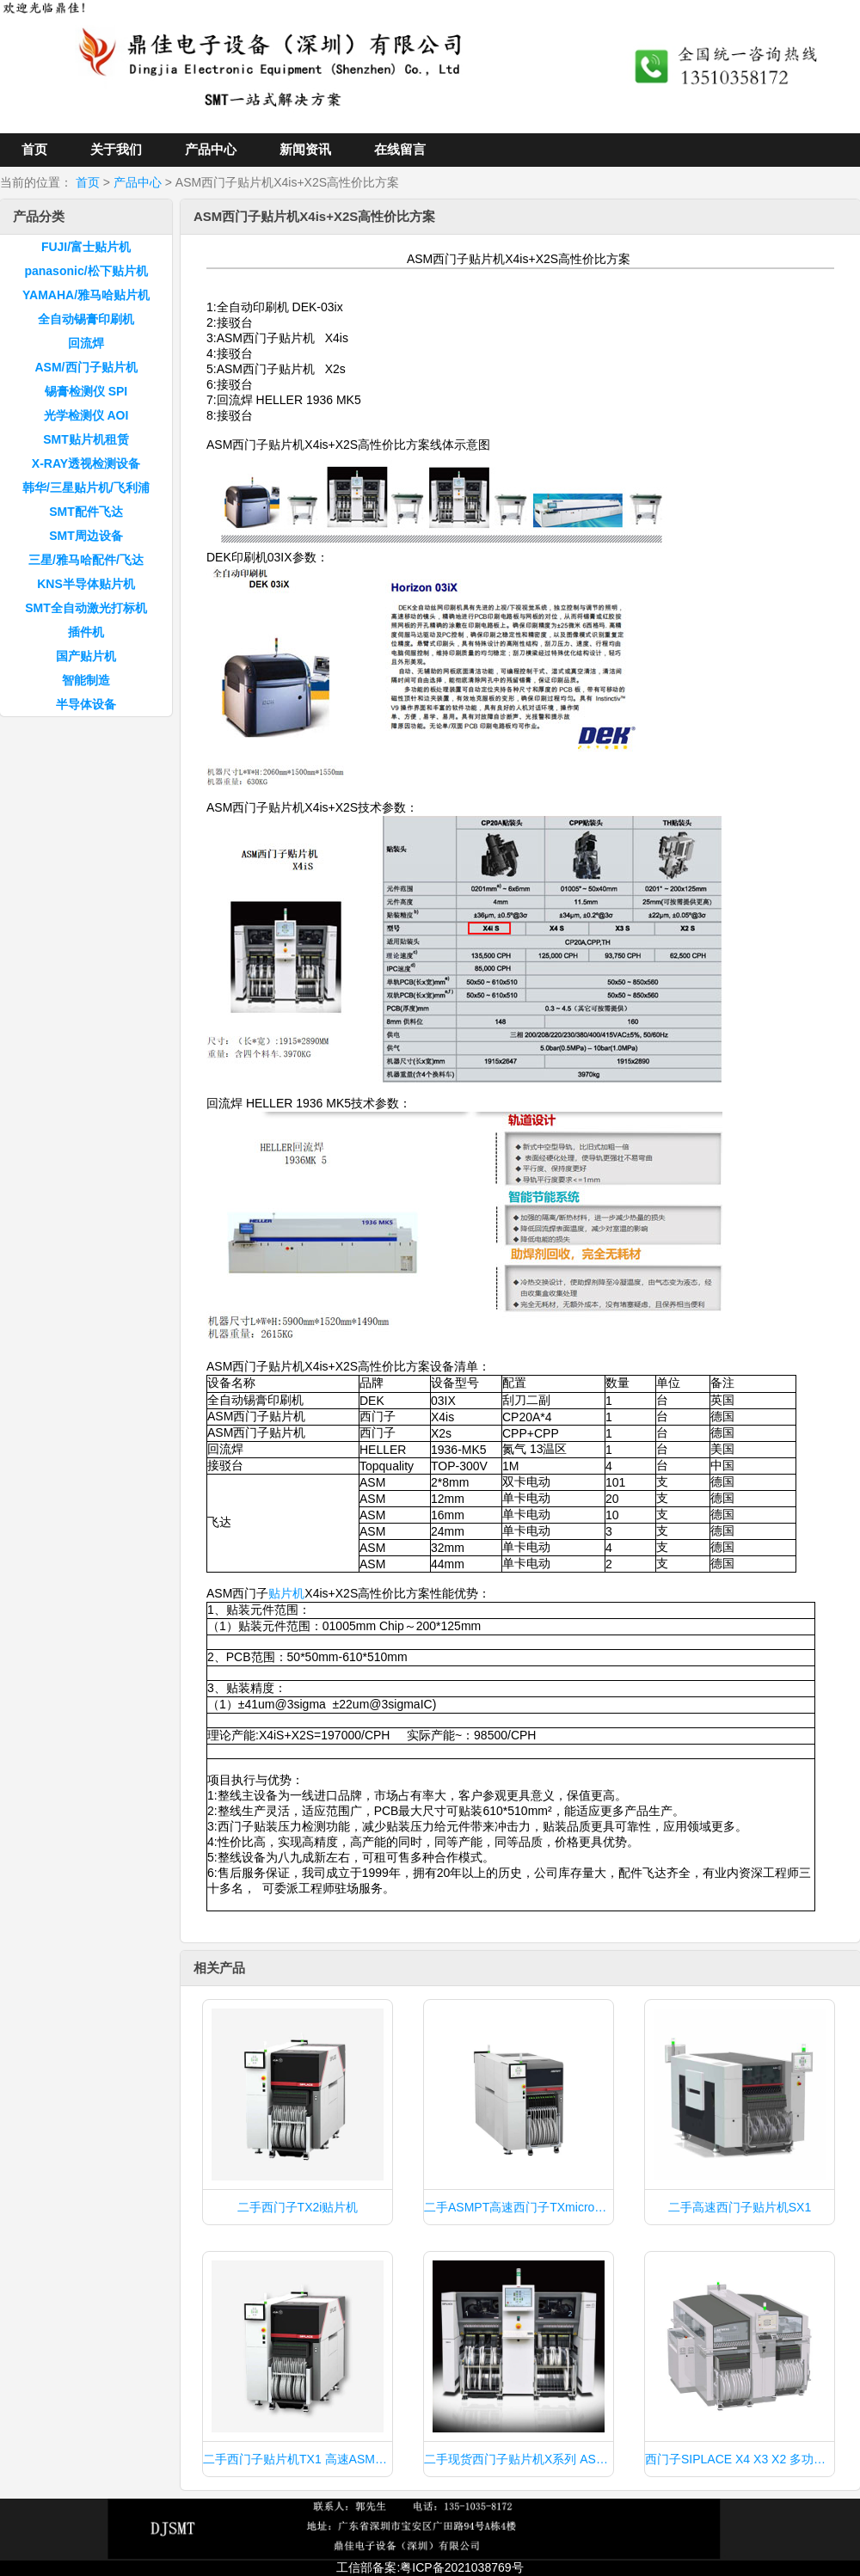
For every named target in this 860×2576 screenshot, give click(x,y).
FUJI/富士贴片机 (86, 247)
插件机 (86, 632)
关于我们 (116, 149)
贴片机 (286, 1593)
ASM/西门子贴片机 (86, 367)
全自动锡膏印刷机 (86, 319)
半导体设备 (86, 704)
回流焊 (86, 343)
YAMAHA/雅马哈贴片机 (86, 295)
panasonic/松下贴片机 (85, 271)
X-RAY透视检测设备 (86, 463)
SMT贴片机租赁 (86, 439)
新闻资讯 (305, 149)
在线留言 (400, 149)
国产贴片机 (86, 656)
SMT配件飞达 (86, 511)
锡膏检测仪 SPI (86, 391)
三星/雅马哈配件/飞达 (86, 560)
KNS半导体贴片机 (86, 584)
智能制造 (86, 680)
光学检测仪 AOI (86, 415)
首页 (34, 149)
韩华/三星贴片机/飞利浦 (86, 487)
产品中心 (210, 149)
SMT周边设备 (86, 536)
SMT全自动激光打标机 (86, 608)
